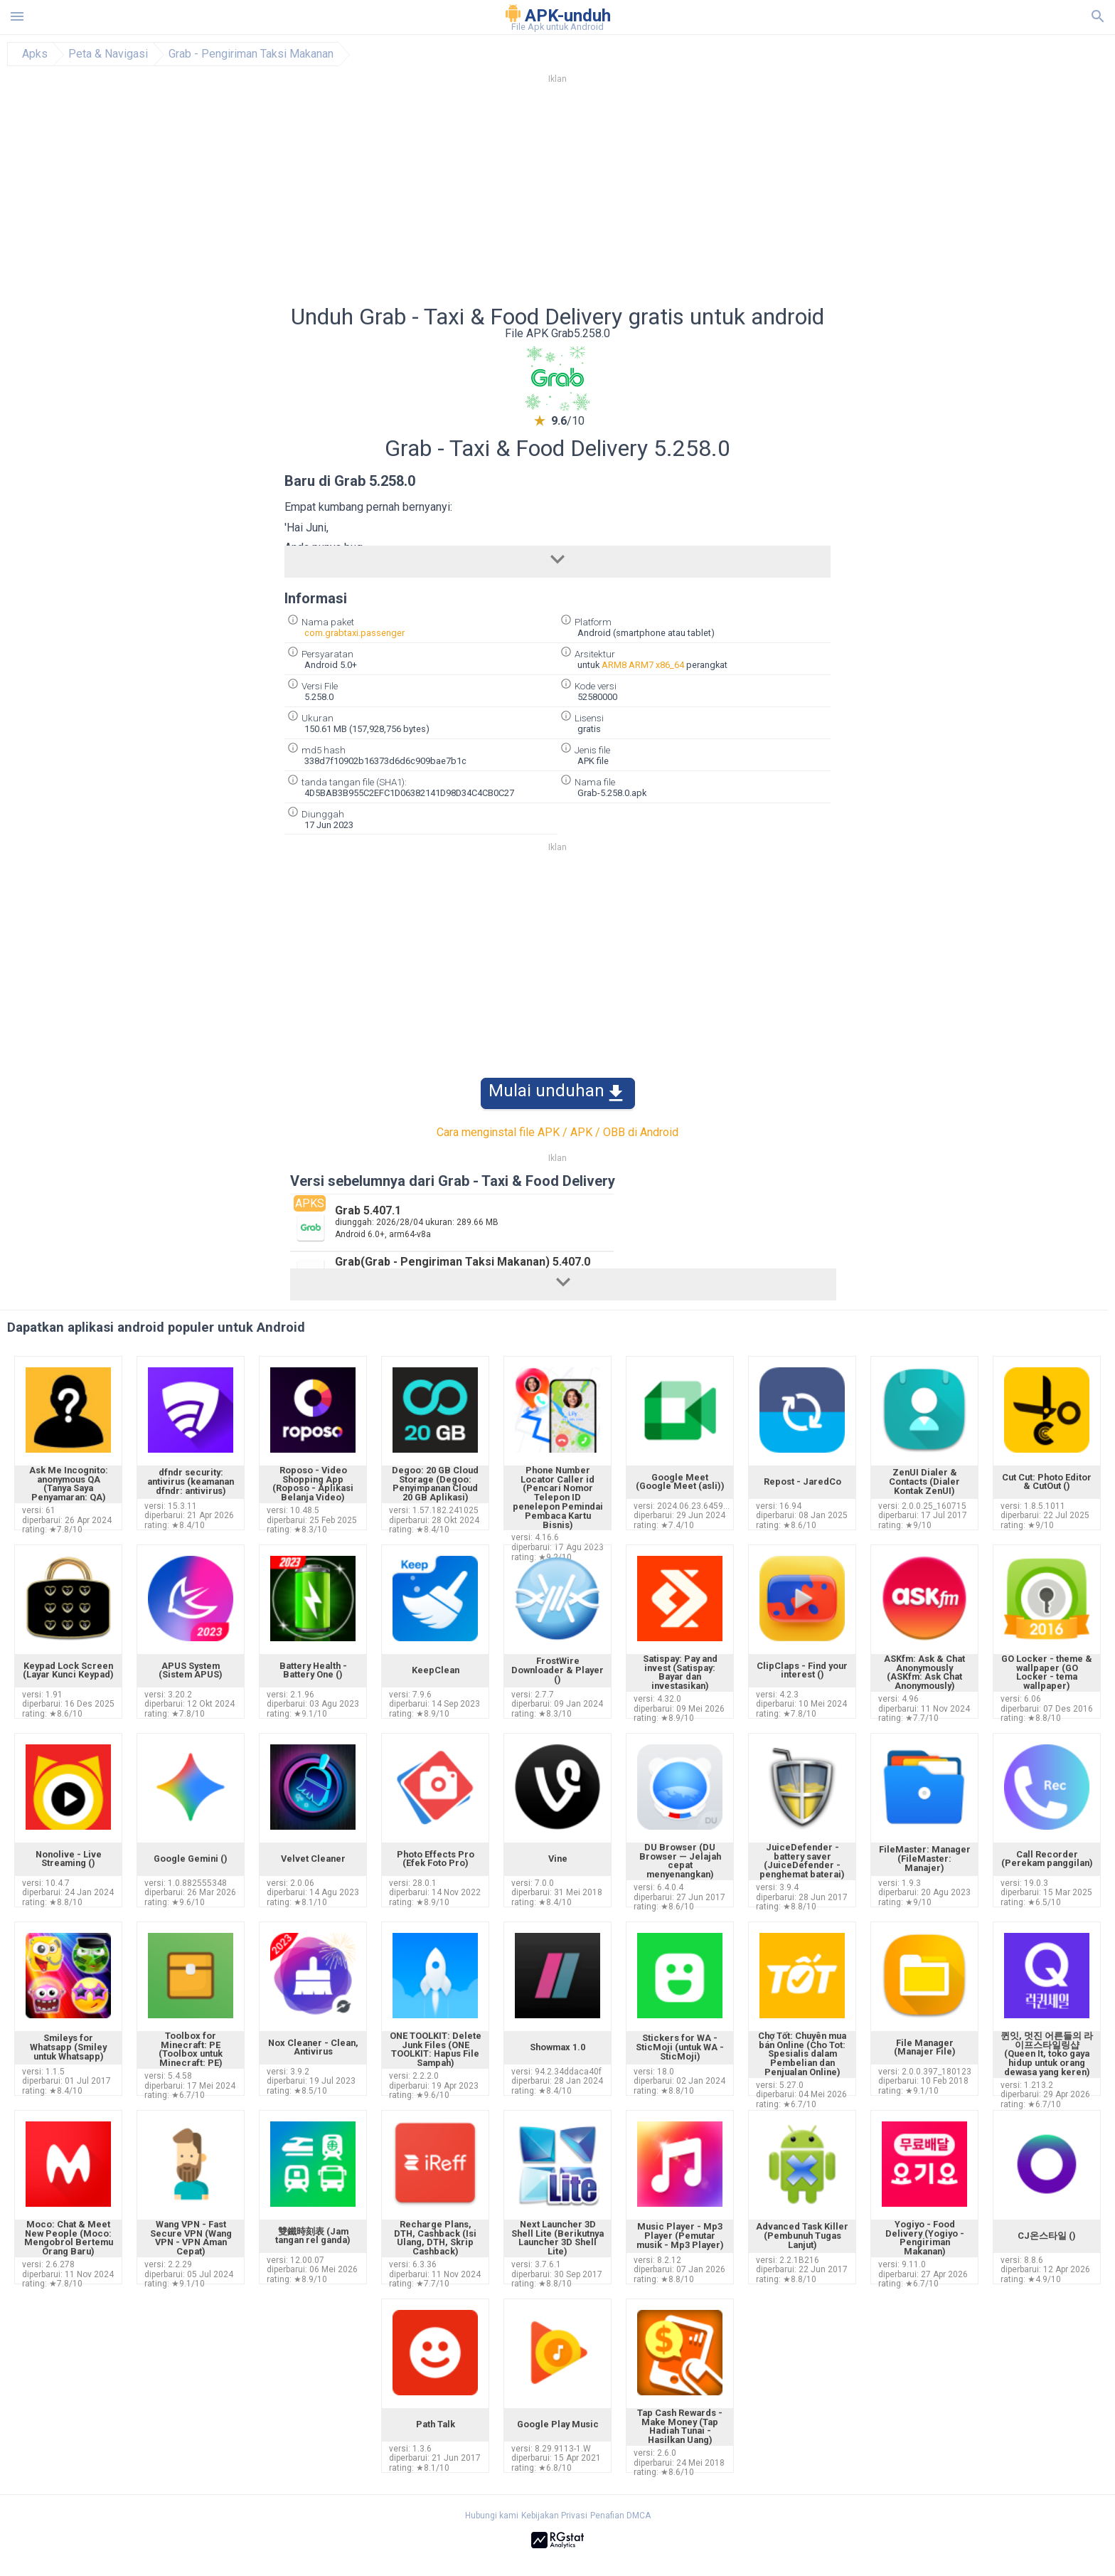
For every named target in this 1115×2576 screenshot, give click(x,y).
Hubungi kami (491, 2516)
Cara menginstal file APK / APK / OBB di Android (557, 1132)
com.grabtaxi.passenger (354, 632)
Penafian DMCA (620, 2516)
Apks (35, 54)
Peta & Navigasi (108, 54)
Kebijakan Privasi (554, 2516)
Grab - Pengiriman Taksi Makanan (251, 54)
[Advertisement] (643, 198)
